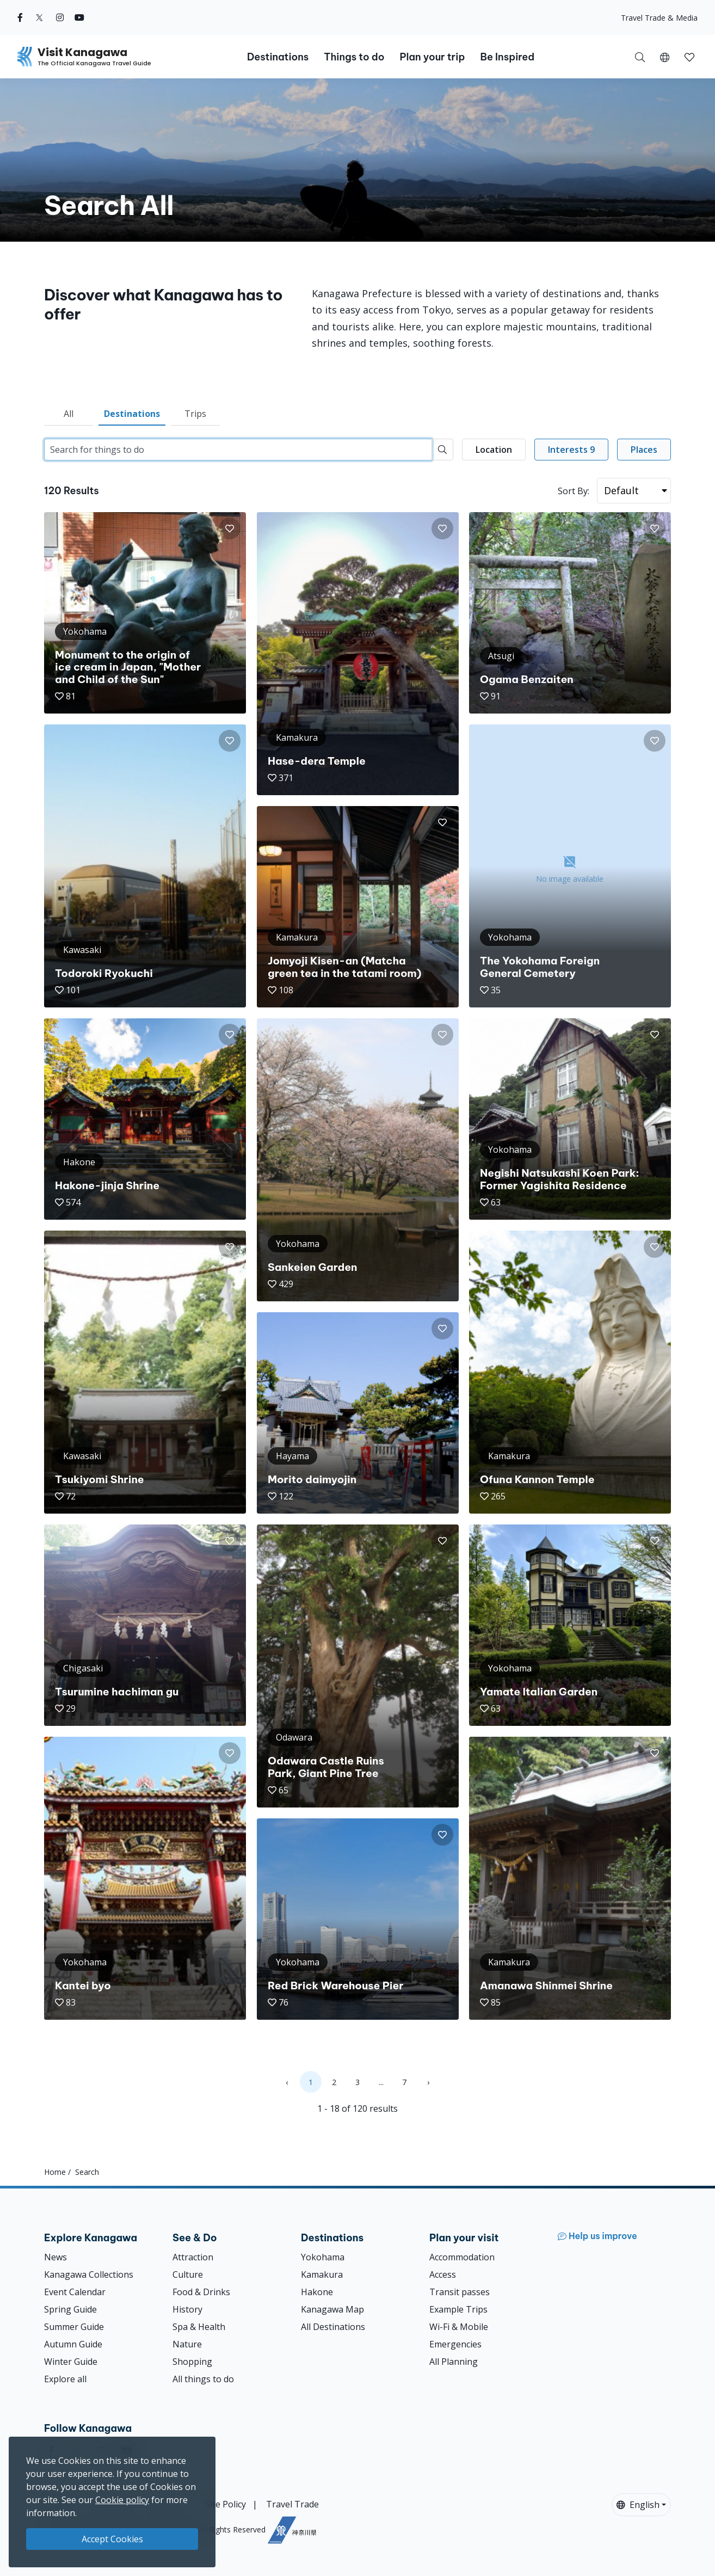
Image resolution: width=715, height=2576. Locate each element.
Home (55, 2172)
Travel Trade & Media (659, 18)
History (187, 2309)
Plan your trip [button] (432, 57)
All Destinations (333, 2327)
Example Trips (458, 2309)
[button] (664, 56)
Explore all (65, 2379)
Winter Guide (70, 2362)
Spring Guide (70, 2309)
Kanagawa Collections (88, 2274)
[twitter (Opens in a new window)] (39, 17)
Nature (187, 2344)
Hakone (317, 2292)
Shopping (192, 2362)
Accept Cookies (112, 2539)
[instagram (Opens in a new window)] (60, 17)
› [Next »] (428, 2082)
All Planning (453, 2362)
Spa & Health (198, 2327)
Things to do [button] (354, 57)
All (68, 414)
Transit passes (459, 2292)
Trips (195, 414)
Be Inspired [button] (507, 57)
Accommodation (462, 2257)
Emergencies (455, 2344)
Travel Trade (292, 2504)
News (55, 2257)
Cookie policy (122, 2500)
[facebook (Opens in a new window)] (20, 17)
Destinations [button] (278, 57)
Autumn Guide (73, 2344)
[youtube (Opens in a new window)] (79, 17)
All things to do (203, 2379)
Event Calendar (75, 2292)
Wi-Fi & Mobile (458, 2327)
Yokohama (322, 2257)
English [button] (638, 2505)
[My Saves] (689, 56)
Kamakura (322, 2274)
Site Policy (225, 2504)
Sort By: (573, 491)
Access (442, 2274)
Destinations (132, 414)
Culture (187, 2274)
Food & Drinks (201, 2292)
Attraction (192, 2257)
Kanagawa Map (332, 2309)
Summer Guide (74, 2327)
